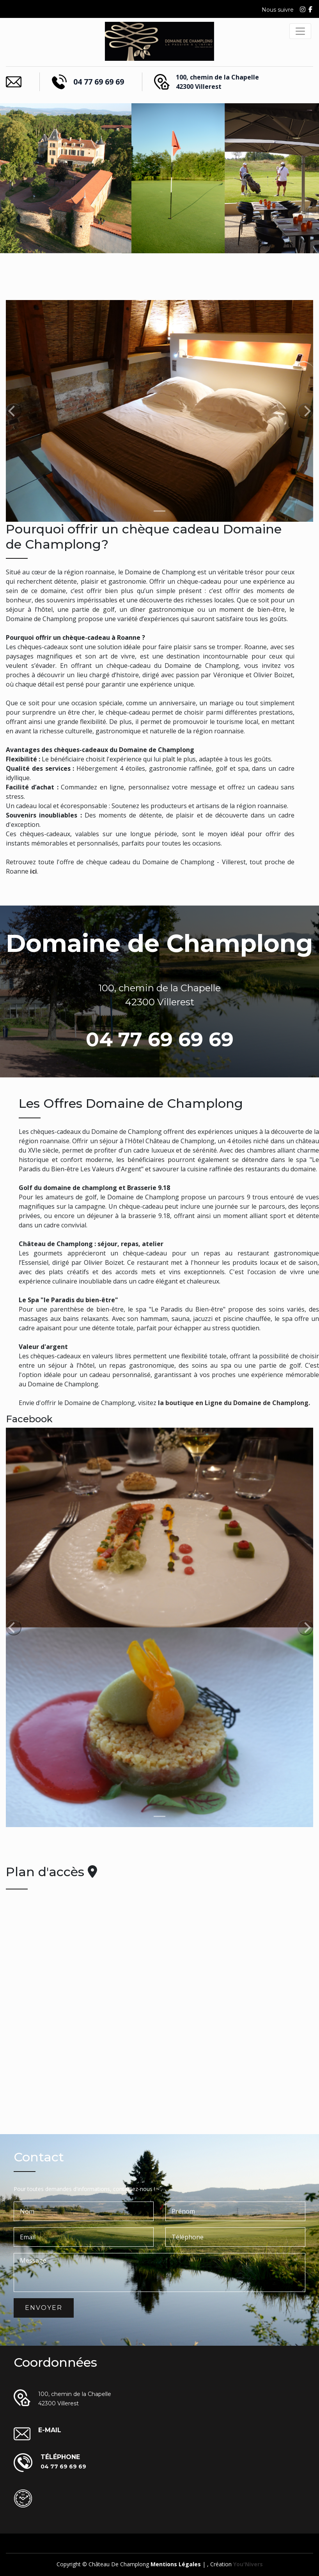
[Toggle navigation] (300, 31)
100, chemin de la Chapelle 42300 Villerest (217, 82)
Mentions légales (176, 2564)
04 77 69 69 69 (98, 81)
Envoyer (43, 2307)
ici (33, 871)
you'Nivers (248, 2564)
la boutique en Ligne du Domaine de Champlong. (234, 1402)
